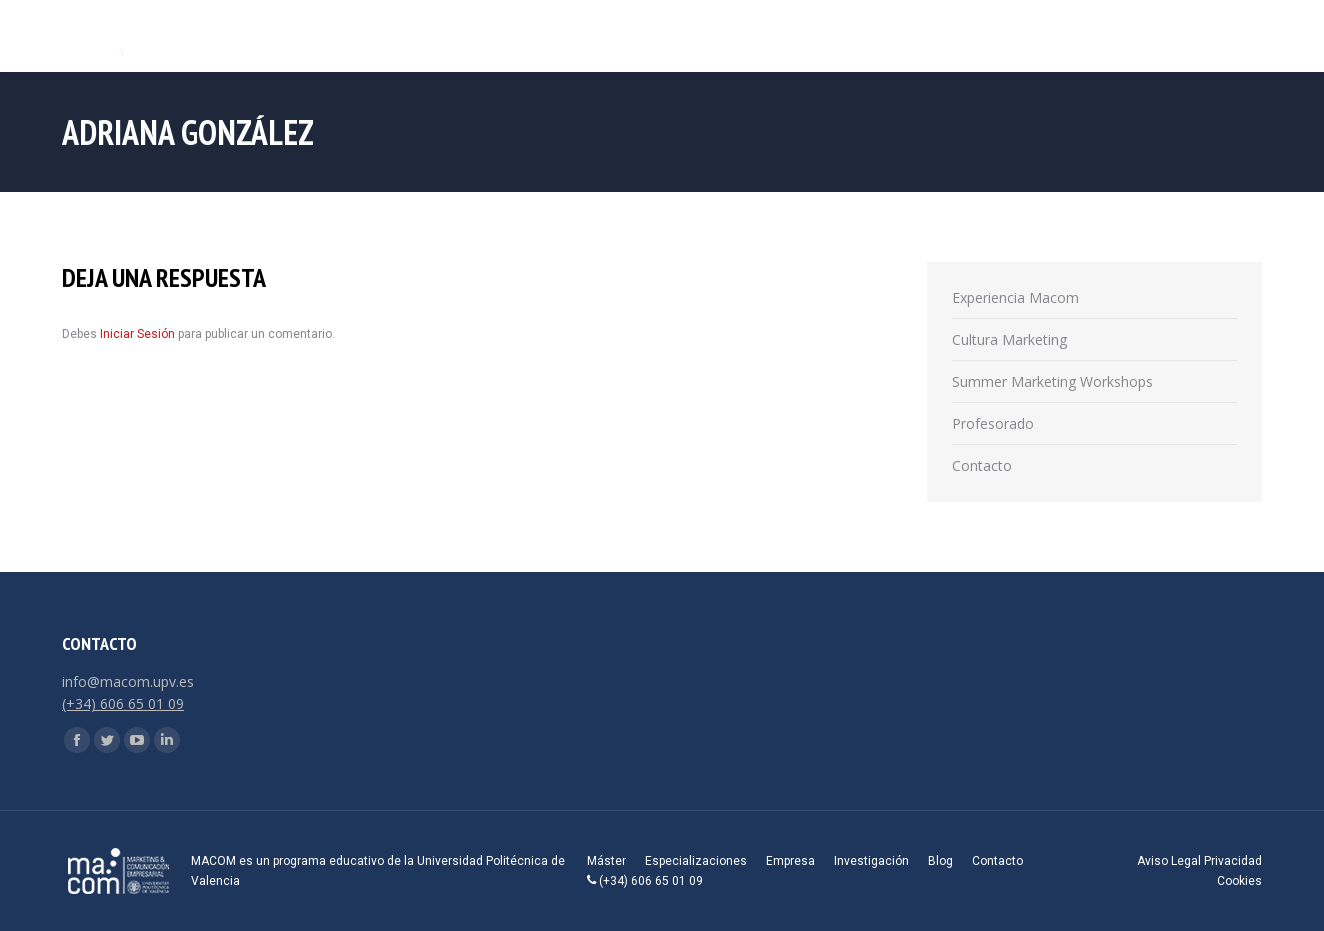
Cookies (1239, 881)
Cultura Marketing (1009, 339)
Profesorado (993, 423)
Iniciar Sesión (139, 334)
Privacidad (1233, 861)
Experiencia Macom (1015, 297)
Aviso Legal (1169, 861)
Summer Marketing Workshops (1052, 381)
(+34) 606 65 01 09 (123, 703)
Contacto (982, 465)
